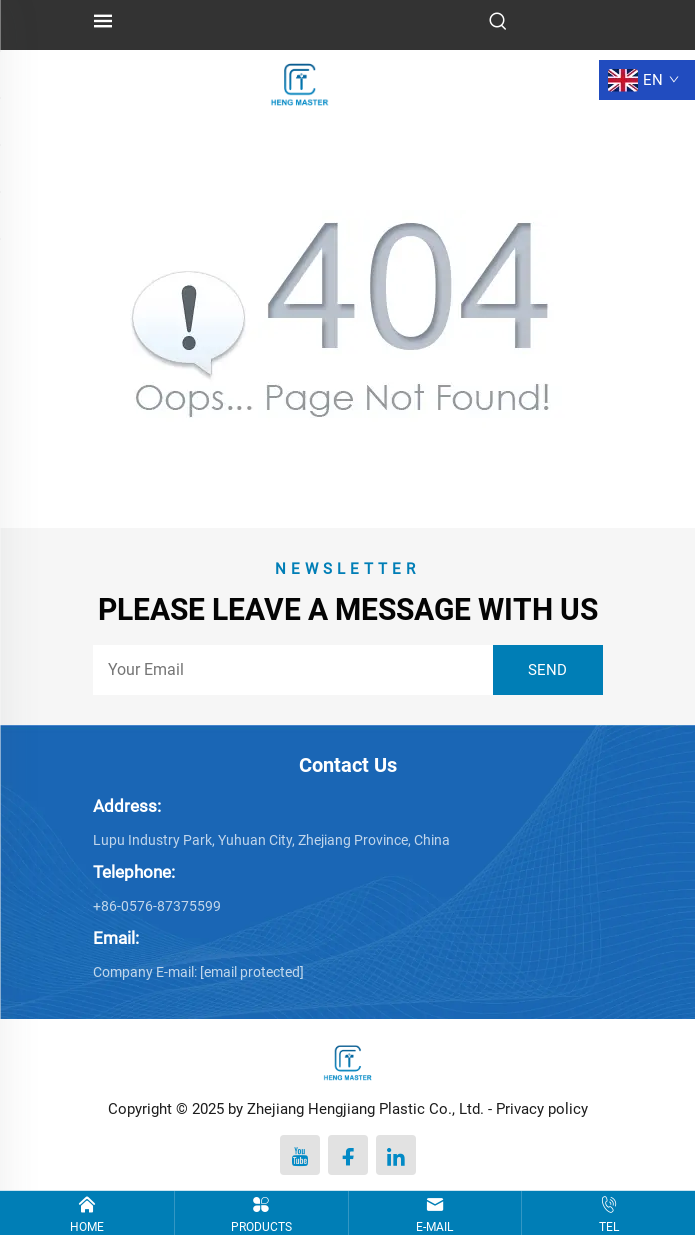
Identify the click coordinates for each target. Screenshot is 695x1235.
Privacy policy (542, 1109)
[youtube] (300, 1155)
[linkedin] (396, 1155)
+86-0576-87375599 (157, 906)
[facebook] (348, 1155)
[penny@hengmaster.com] (252, 972)
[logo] (300, 78)
